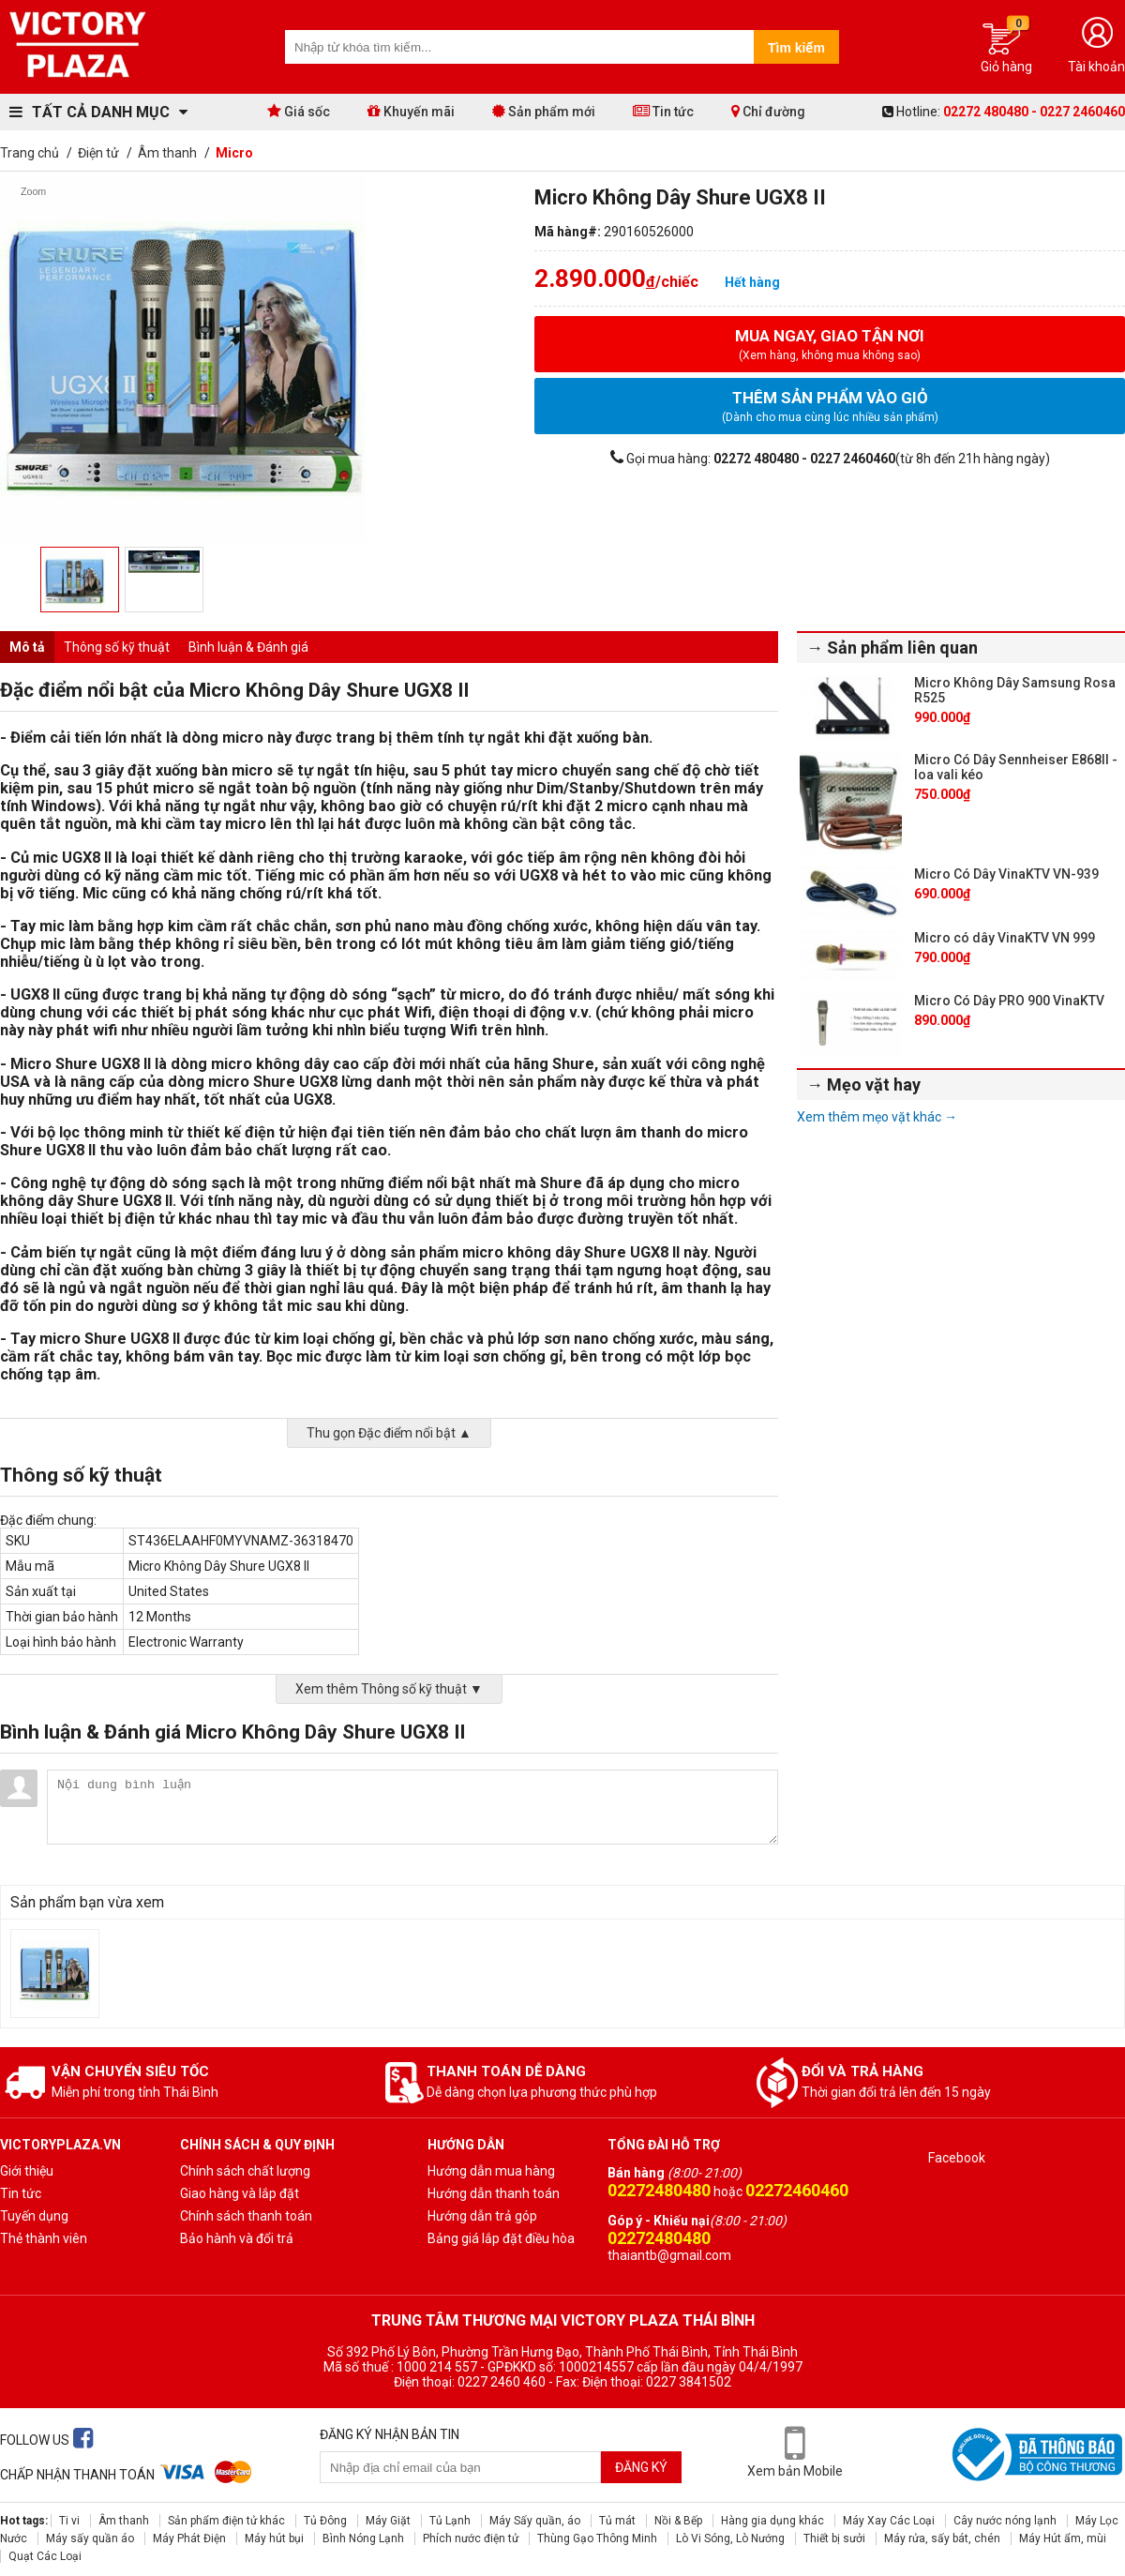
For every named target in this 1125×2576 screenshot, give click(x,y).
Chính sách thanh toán (246, 2215)
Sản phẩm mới (543, 111)
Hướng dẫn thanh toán (494, 2193)
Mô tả (27, 647)
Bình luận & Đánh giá (248, 647)
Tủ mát (617, 2520)
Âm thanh (123, 2520)
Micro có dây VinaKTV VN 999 (1004, 937)
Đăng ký (641, 2467)
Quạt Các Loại (45, 2556)
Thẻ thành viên (43, 2238)
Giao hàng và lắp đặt (239, 2193)
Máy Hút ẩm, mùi (1062, 2538)
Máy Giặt (388, 2520)
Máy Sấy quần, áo (534, 2520)
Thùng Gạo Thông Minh (597, 2538)
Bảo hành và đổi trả (236, 2238)
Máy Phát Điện (189, 2538)
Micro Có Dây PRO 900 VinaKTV (1009, 1000)
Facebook (956, 2157)
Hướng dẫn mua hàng (491, 2170)
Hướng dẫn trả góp (482, 2215)
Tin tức (663, 111)
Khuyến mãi (411, 111)
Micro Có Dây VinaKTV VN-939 (1006, 873)
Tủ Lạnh (450, 2520)
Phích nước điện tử (470, 2538)
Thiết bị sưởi (834, 2538)
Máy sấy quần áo (90, 2538)
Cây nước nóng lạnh (1005, 2520)
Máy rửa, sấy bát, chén (942, 2538)
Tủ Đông (325, 2520)
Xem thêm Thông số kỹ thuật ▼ (389, 1688)
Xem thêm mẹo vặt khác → (877, 1116)
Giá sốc (298, 111)
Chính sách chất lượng (245, 2170)
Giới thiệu (26, 2170)
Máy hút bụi (274, 2538)
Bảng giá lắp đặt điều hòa (501, 2238)
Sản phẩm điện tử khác (226, 2520)
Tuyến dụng (34, 2215)
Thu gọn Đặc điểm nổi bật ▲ (389, 1432)
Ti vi (69, 2520)
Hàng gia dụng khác (772, 2520)
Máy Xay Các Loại (889, 2520)
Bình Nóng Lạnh (363, 2538)
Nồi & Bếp (678, 2520)
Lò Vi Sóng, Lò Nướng (730, 2538)
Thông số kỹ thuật (117, 647)
